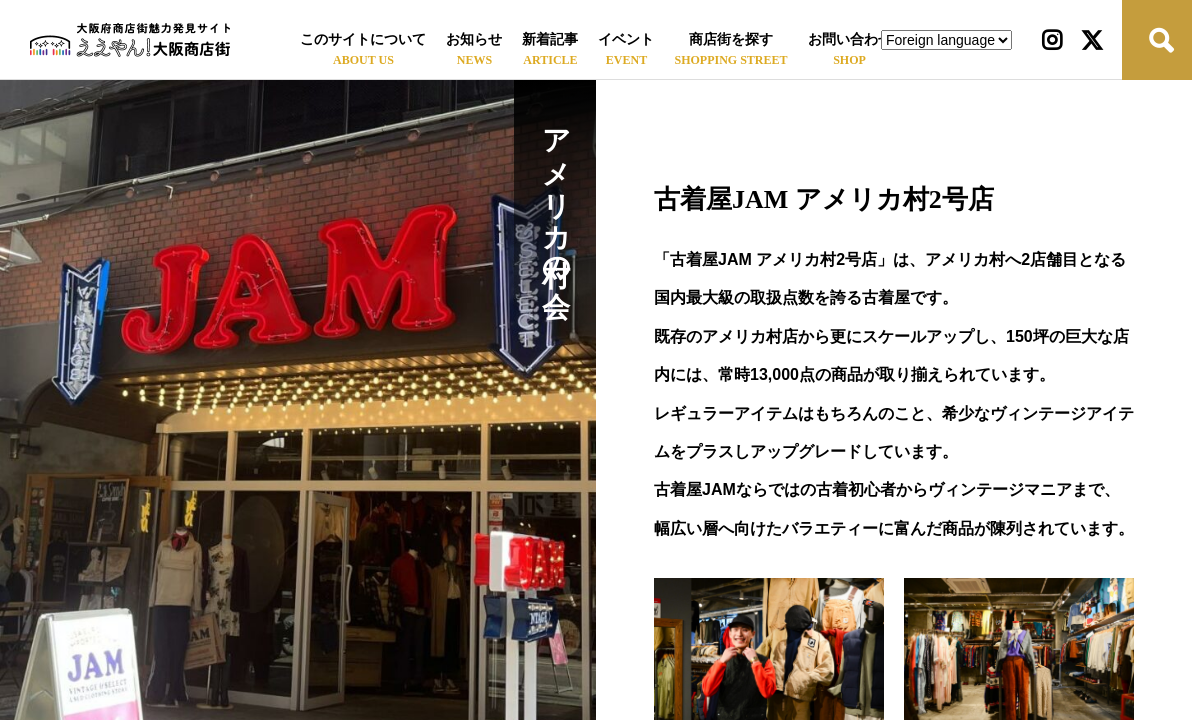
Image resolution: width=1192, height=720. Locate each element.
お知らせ (474, 39)
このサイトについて (363, 39)
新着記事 (550, 39)
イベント (626, 39)
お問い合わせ (850, 39)
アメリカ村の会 (555, 190)
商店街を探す (731, 39)
